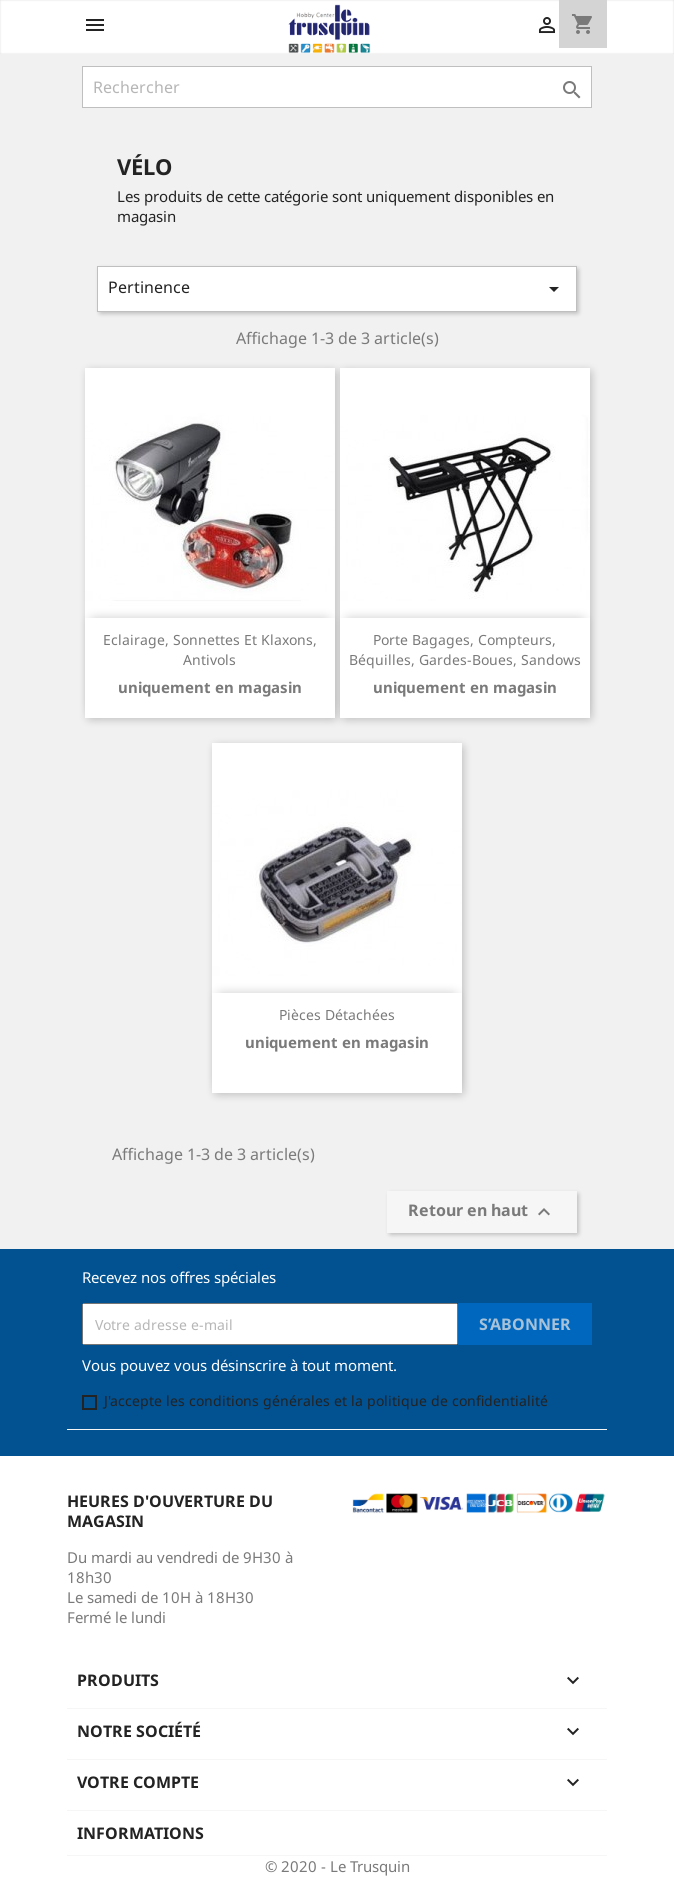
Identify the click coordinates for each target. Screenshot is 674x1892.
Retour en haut (482, 1212)
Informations (140, 1833)
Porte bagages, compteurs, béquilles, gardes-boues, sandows (465, 649)
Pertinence (337, 288)
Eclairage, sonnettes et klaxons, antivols (210, 649)
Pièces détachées (337, 1014)
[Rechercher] (337, 87)
